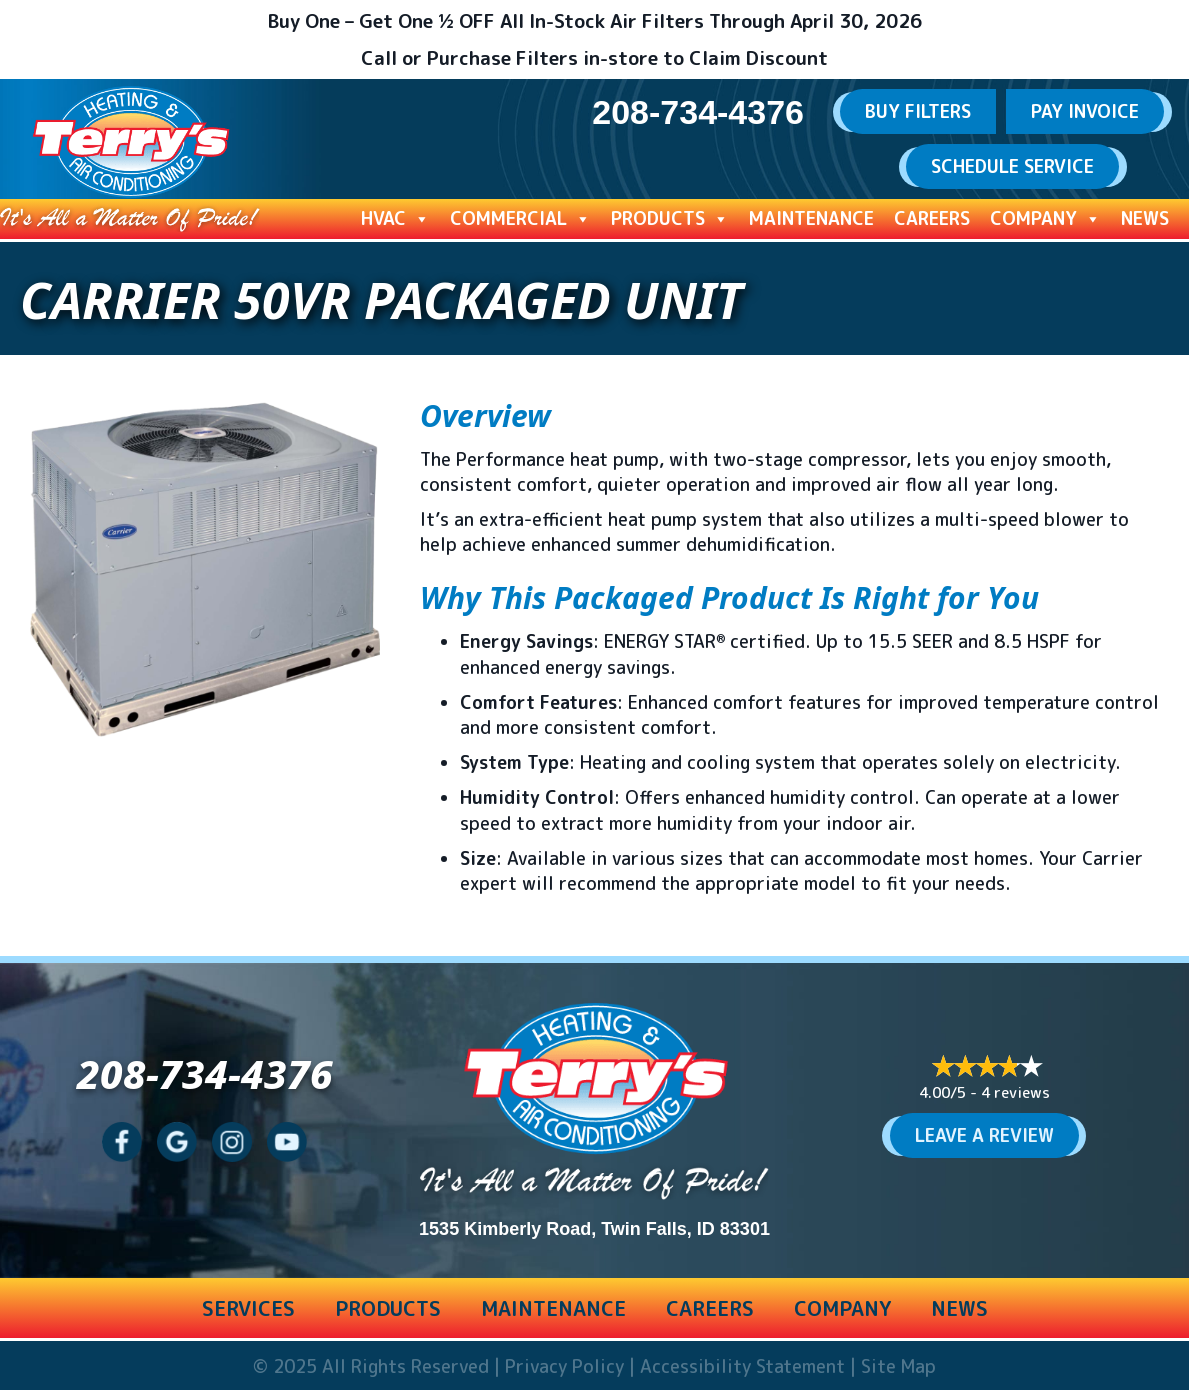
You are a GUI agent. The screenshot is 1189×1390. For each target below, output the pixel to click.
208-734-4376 (205, 1073)
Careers (932, 218)
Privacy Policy (564, 1366)
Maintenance (811, 218)
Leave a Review (984, 1135)
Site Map (898, 1366)
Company (1045, 219)
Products (670, 219)
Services (248, 1308)
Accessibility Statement (742, 1366)
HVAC (395, 219)
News (1145, 218)
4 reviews (1015, 1092)
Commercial (520, 219)
